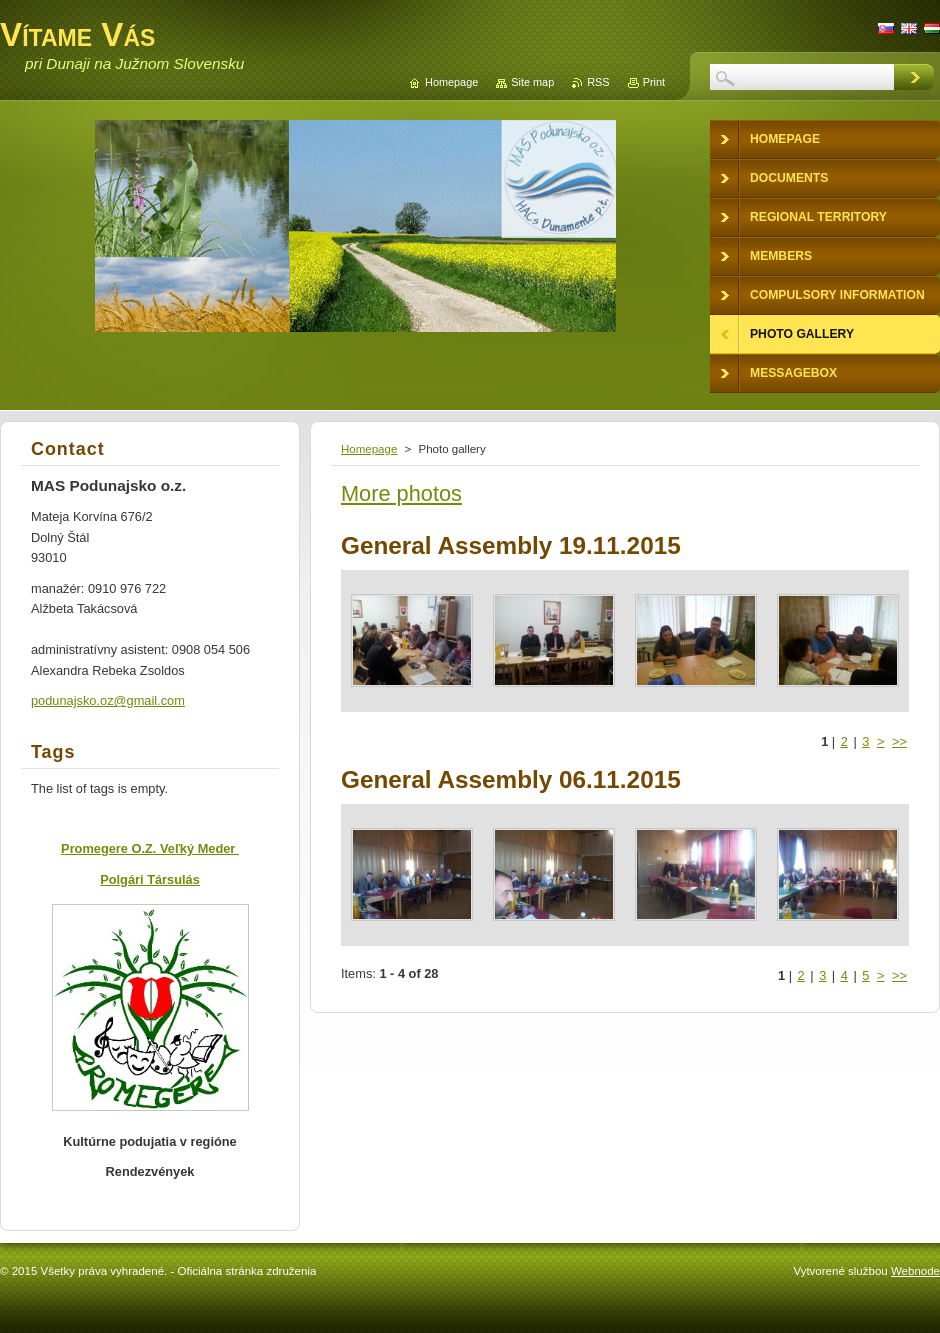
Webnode (915, 1271)
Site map (532, 82)
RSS (598, 82)
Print (654, 82)
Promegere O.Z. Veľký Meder (150, 848)
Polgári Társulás (150, 879)
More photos (401, 493)
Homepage (369, 449)
